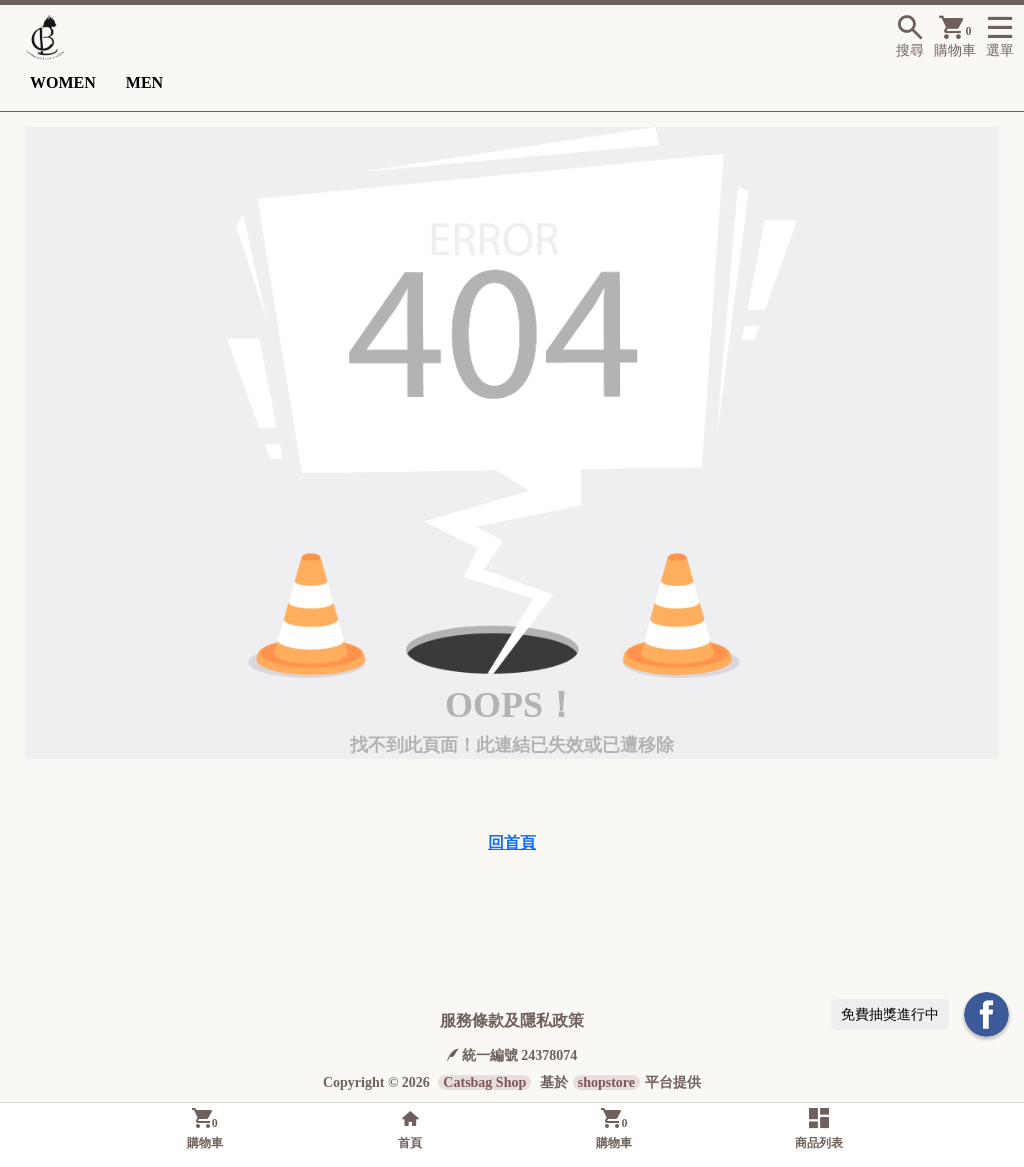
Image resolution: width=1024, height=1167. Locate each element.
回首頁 (512, 842)
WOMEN (63, 82)
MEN (144, 82)
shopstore (606, 1082)
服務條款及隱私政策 (512, 1020)
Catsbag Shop (484, 1082)
